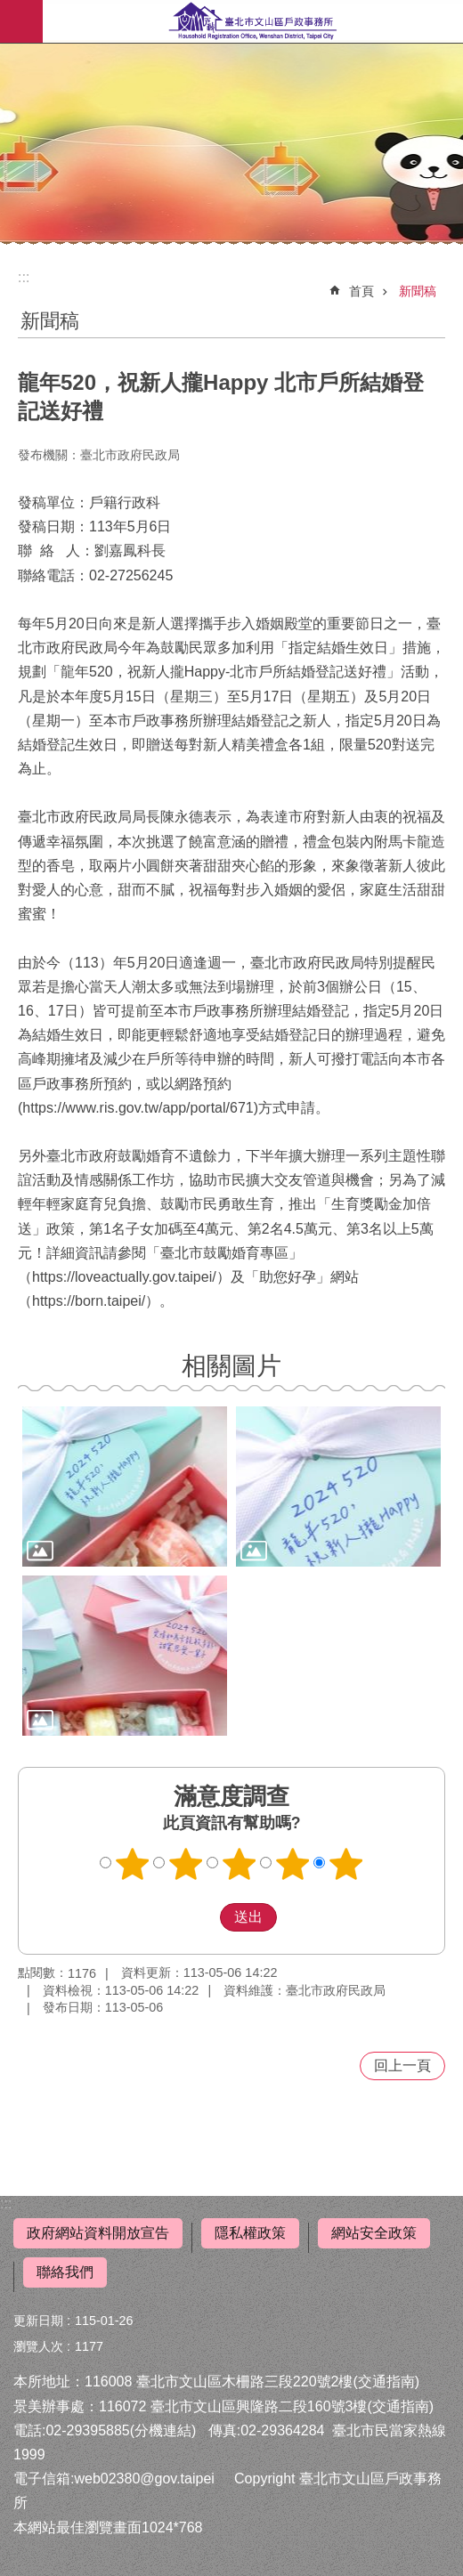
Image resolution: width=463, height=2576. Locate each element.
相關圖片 (231, 1366)
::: (6, 2203)
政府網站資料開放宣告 (98, 2232)
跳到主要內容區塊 (9, 9)
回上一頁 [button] (402, 2065)
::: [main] (23, 277)
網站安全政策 (374, 2232)
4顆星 (293, 1864)
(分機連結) (163, 2430)
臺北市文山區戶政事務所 (253, 21)
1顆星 (133, 1864)
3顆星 (239, 1864)
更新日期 (38, 2320)
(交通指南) (386, 2381)
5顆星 (346, 1864)
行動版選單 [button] (21, 21)
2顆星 (186, 1864)
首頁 (361, 291)
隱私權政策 (250, 2232)
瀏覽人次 (38, 2346)
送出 (203, 1917)
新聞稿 (417, 291)
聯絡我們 (65, 2272)
